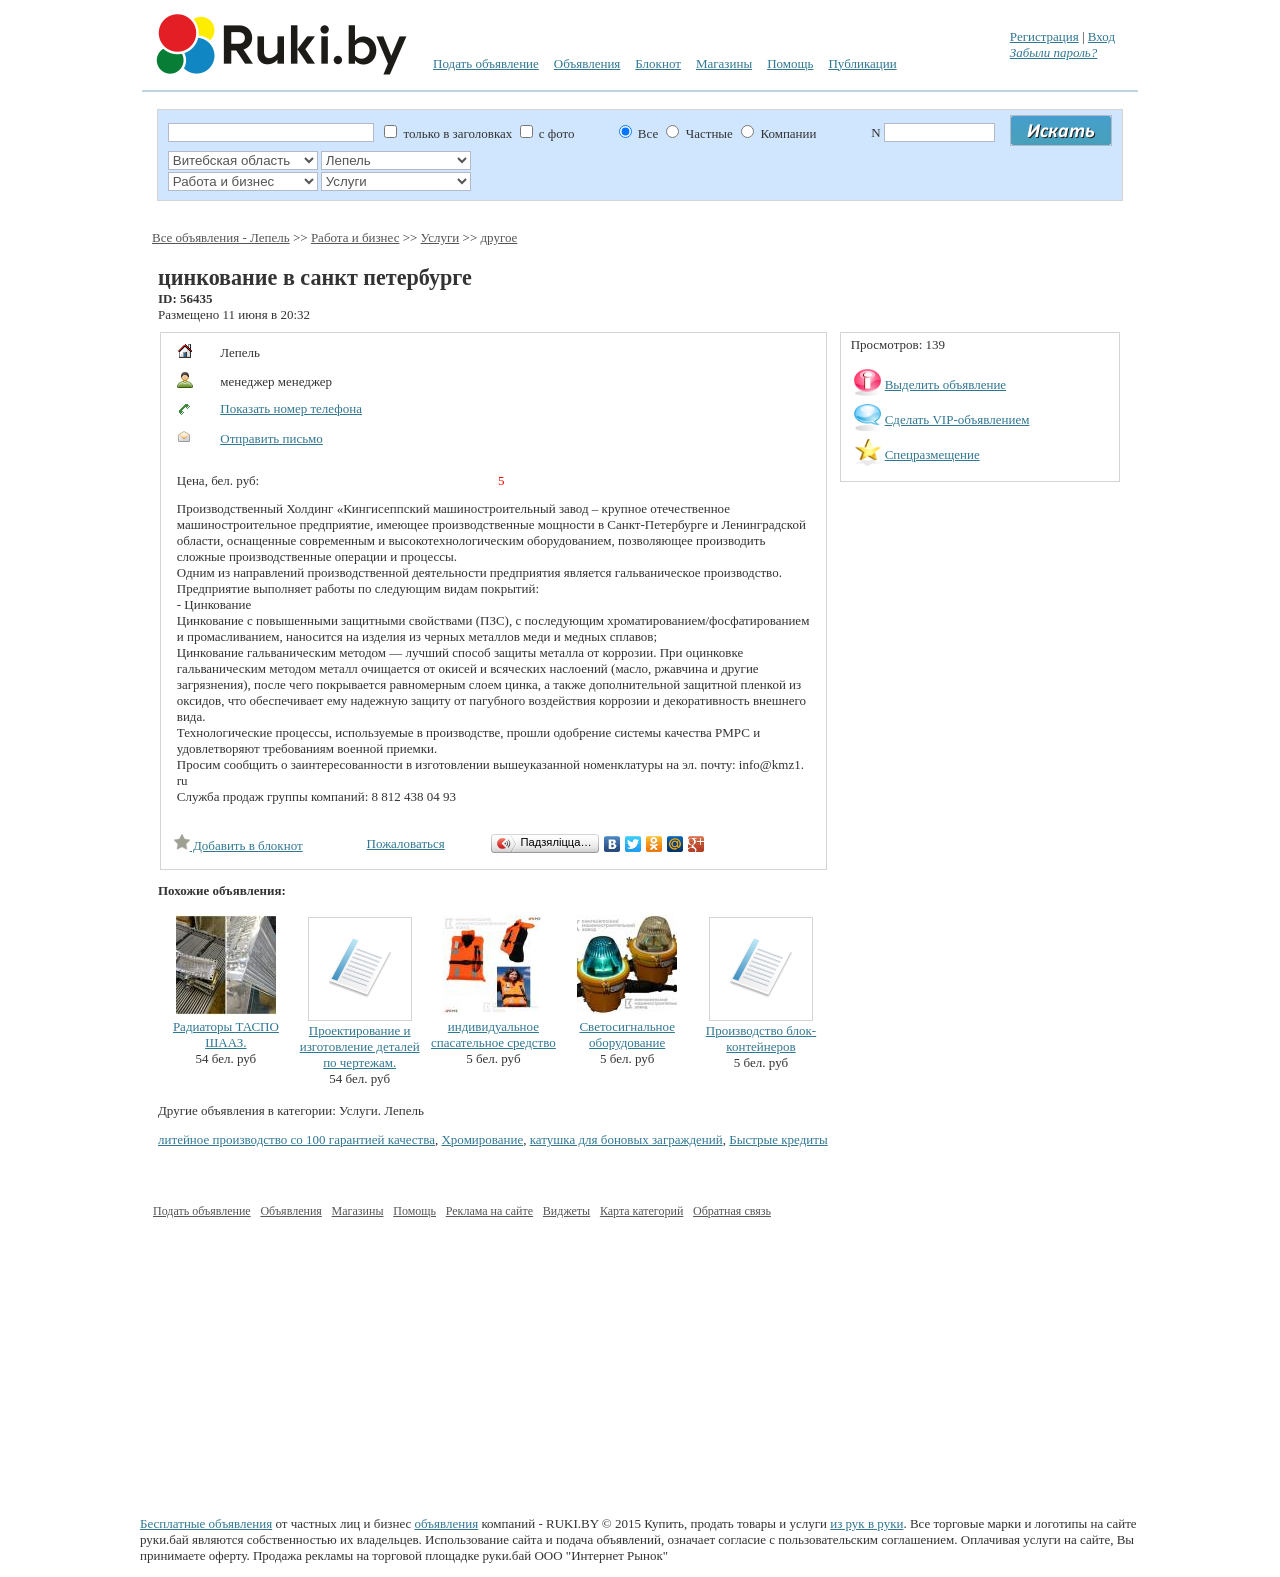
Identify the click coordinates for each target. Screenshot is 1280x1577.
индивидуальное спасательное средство (493, 1034)
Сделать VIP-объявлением (957, 419)
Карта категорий (641, 1211)
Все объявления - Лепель (221, 237)
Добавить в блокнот (238, 845)
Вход (1101, 36)
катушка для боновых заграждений (626, 1139)
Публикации (862, 63)
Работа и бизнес (355, 237)
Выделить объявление (946, 384)
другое (498, 237)
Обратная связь (732, 1211)
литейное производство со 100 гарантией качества (296, 1139)
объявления (447, 1523)
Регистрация (1044, 36)
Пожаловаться (406, 843)
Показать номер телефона (291, 408)
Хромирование (482, 1139)
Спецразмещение (932, 454)
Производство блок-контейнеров (761, 1038)
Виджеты (566, 1211)
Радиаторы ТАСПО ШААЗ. (226, 1034)
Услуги (440, 237)
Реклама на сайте (489, 1211)
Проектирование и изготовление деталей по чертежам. (360, 1046)
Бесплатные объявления (206, 1523)
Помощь (790, 63)
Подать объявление (486, 63)
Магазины (724, 63)
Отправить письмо (271, 438)
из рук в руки (866, 1523)
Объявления (587, 63)
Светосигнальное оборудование (627, 1034)
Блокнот (658, 63)
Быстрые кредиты (778, 1139)
